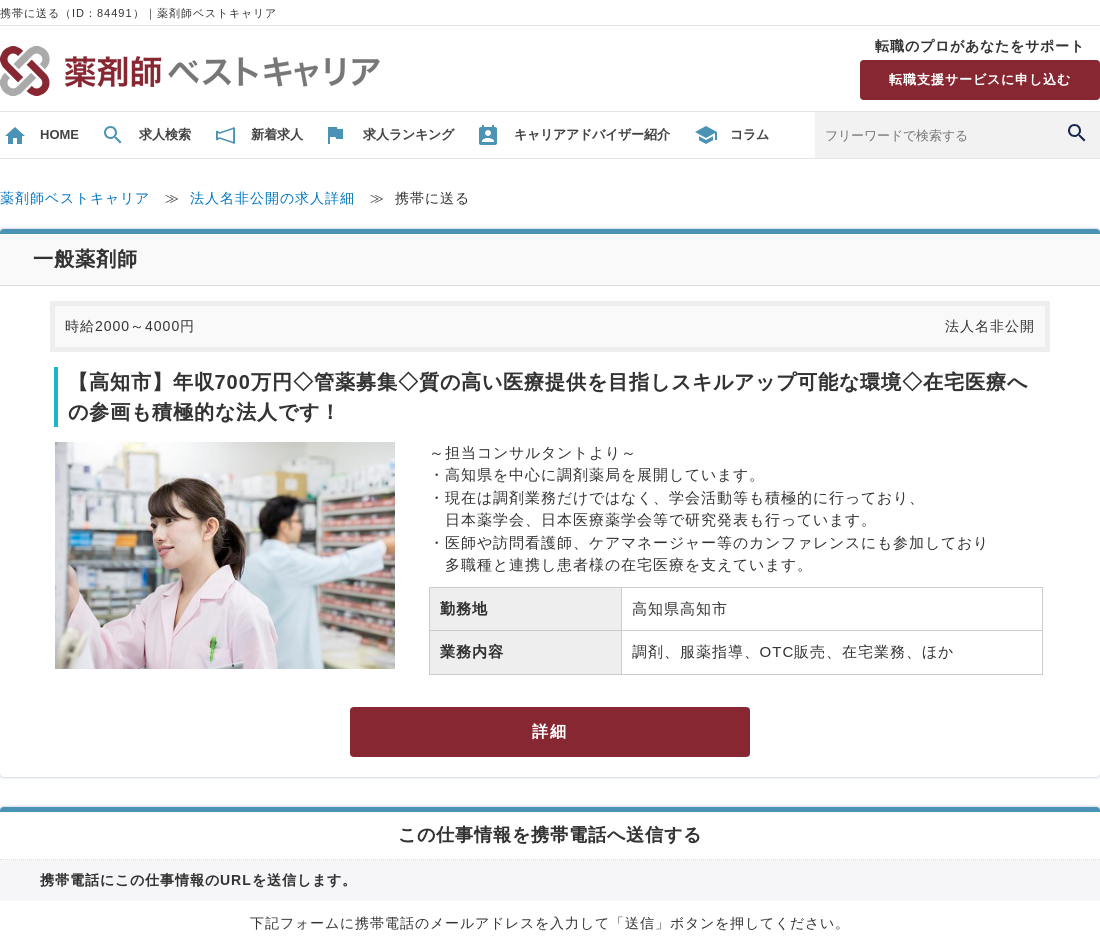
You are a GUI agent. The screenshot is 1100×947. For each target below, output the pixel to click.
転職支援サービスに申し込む (980, 79)
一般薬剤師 (85, 259)
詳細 (550, 731)
